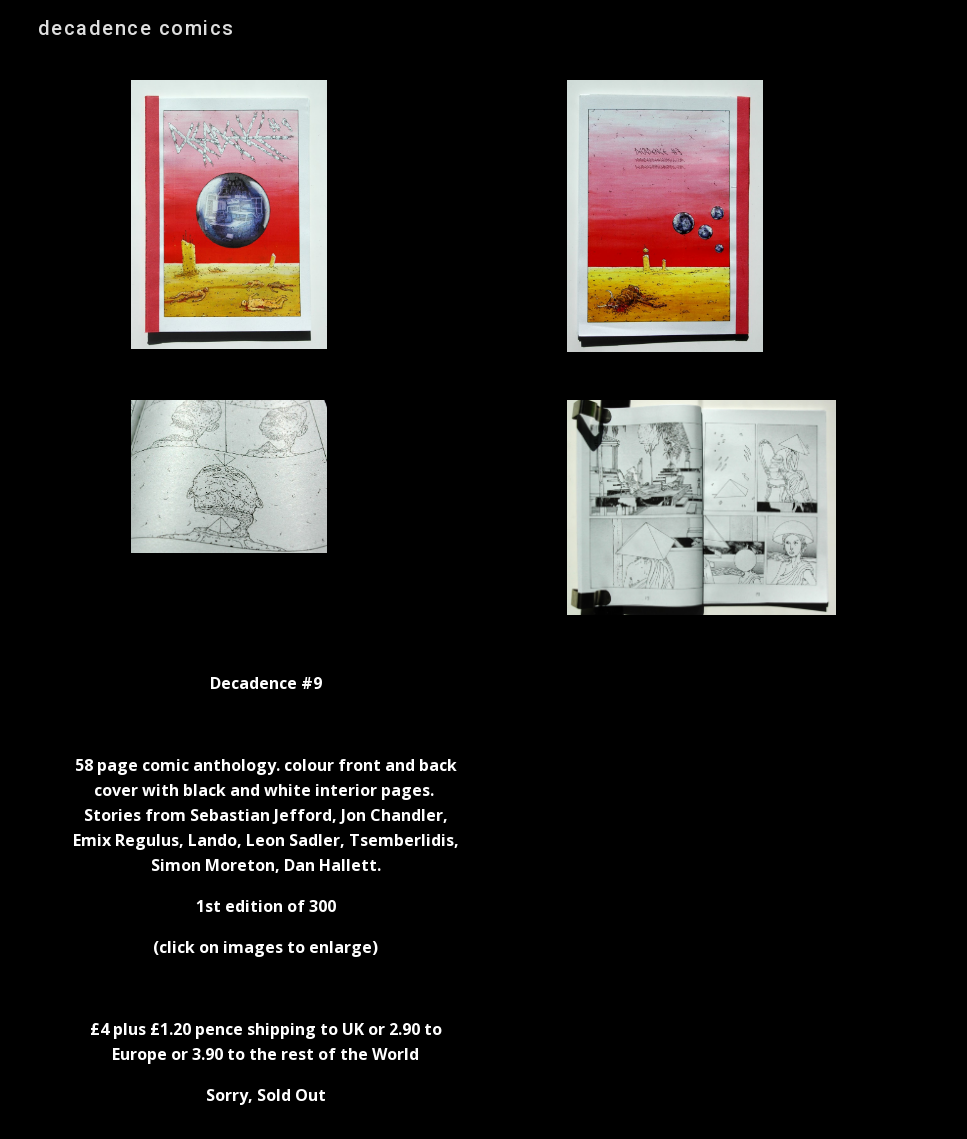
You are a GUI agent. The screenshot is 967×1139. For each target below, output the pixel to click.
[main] (266, 889)
